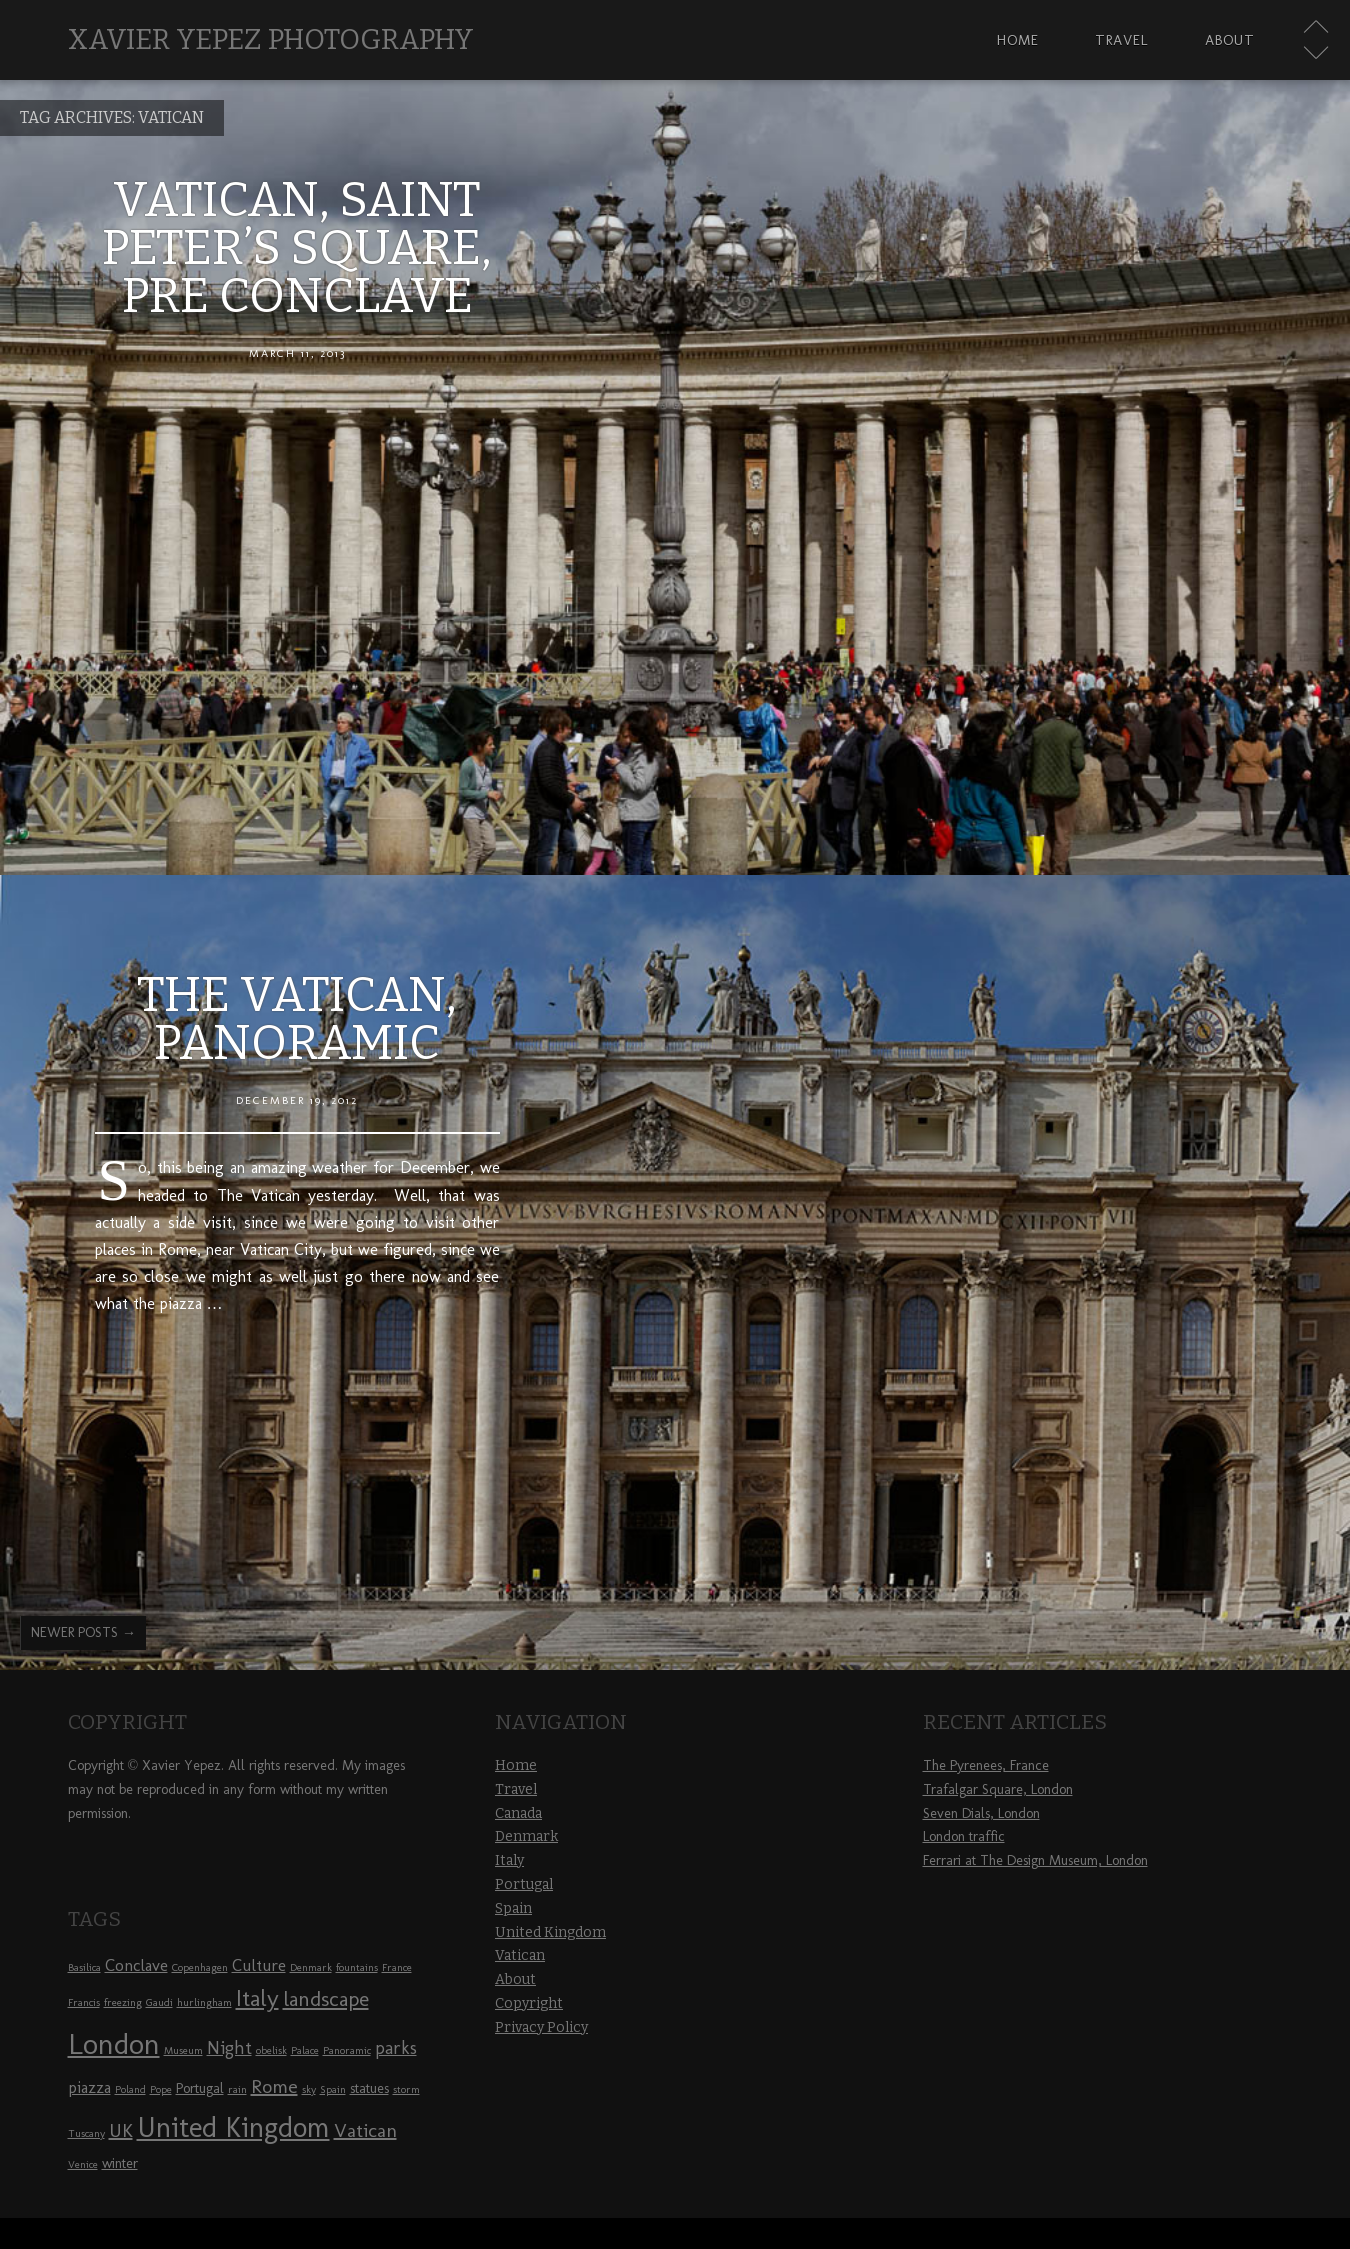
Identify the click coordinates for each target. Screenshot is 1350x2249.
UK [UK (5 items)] (121, 2130)
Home (1018, 40)
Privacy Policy (541, 2027)
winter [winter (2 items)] (120, 2163)
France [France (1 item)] (397, 1967)
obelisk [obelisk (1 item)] (271, 2050)
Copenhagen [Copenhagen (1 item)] (200, 1967)
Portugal (524, 1884)
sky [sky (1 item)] (309, 2089)
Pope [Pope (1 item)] (161, 2089)
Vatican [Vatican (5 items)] (365, 2130)
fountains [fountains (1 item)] (357, 1967)
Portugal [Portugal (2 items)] (200, 2088)
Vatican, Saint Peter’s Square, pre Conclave (297, 248)
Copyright (529, 2003)
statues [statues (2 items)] (369, 2088)
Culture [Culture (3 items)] (259, 1965)
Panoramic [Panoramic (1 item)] (347, 2050)
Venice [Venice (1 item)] (83, 2164)
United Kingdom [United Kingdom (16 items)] (233, 2127)
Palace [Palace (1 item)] (305, 2050)
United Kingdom (550, 1932)
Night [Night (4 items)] (229, 2048)
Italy (509, 1860)
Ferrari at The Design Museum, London (1035, 1860)
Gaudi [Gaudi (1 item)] (159, 2002)
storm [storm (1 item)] (406, 2089)
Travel (1122, 40)
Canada (518, 1813)
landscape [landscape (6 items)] (326, 1998)
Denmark (526, 1836)
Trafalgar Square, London (998, 1789)
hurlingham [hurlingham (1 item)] (204, 2002)
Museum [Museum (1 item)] (183, 2050)
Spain (513, 1908)
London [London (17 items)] (114, 2043)
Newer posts (83, 1632)
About (1230, 40)
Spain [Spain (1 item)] (333, 2089)
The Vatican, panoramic (297, 1019)
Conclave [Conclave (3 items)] (136, 1965)
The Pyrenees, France (986, 1765)
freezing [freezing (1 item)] (123, 2002)
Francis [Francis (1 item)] (84, 2002)
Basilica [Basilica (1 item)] (84, 1967)
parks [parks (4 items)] (396, 2048)
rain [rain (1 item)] (237, 2089)
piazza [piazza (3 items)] (89, 2087)
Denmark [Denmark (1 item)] (311, 1967)
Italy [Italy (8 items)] (257, 1998)
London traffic (964, 1836)
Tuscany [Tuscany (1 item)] (86, 2133)
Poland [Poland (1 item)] (130, 2089)
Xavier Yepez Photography (271, 39)
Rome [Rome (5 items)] (274, 2086)
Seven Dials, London (981, 1813)
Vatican (520, 1955)
